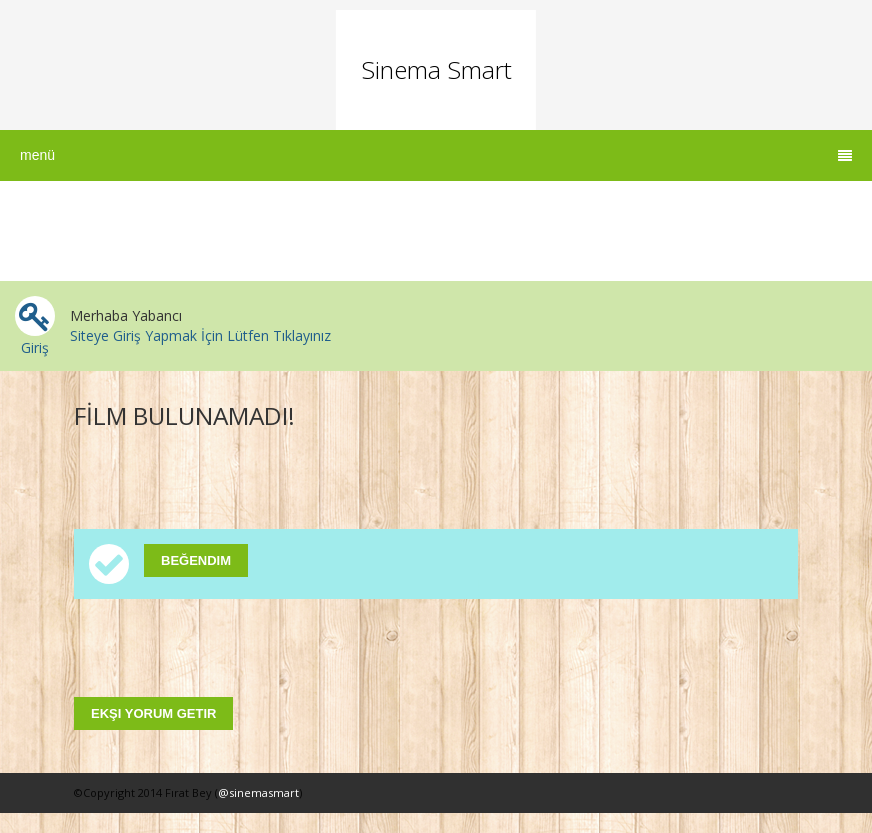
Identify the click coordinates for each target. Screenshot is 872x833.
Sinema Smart (435, 69)
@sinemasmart (258, 792)
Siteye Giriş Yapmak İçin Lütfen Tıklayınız (200, 335)
